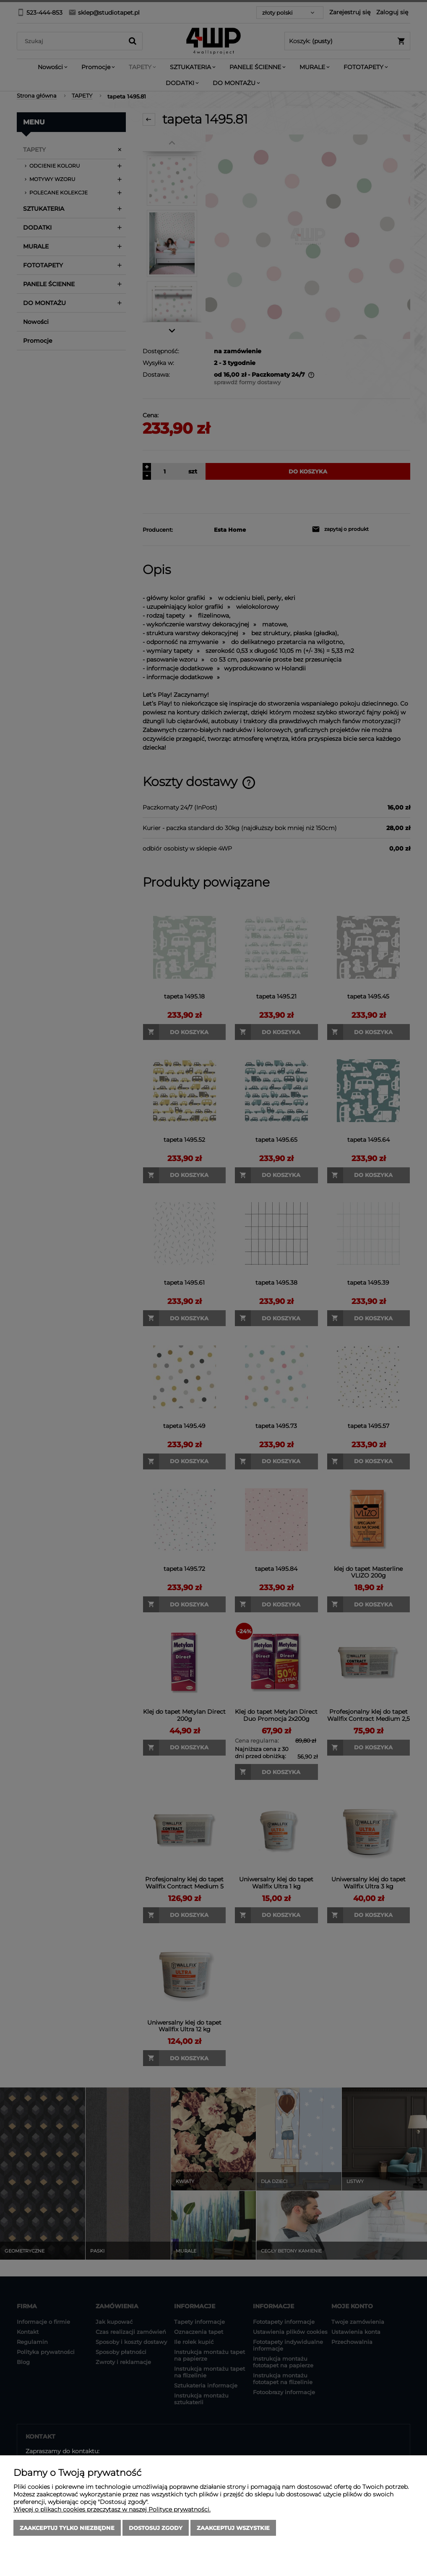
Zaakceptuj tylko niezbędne (67, 2527)
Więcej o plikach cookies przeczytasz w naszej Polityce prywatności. (112, 2509)
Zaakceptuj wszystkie (233, 2527)
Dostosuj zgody (155, 2527)
